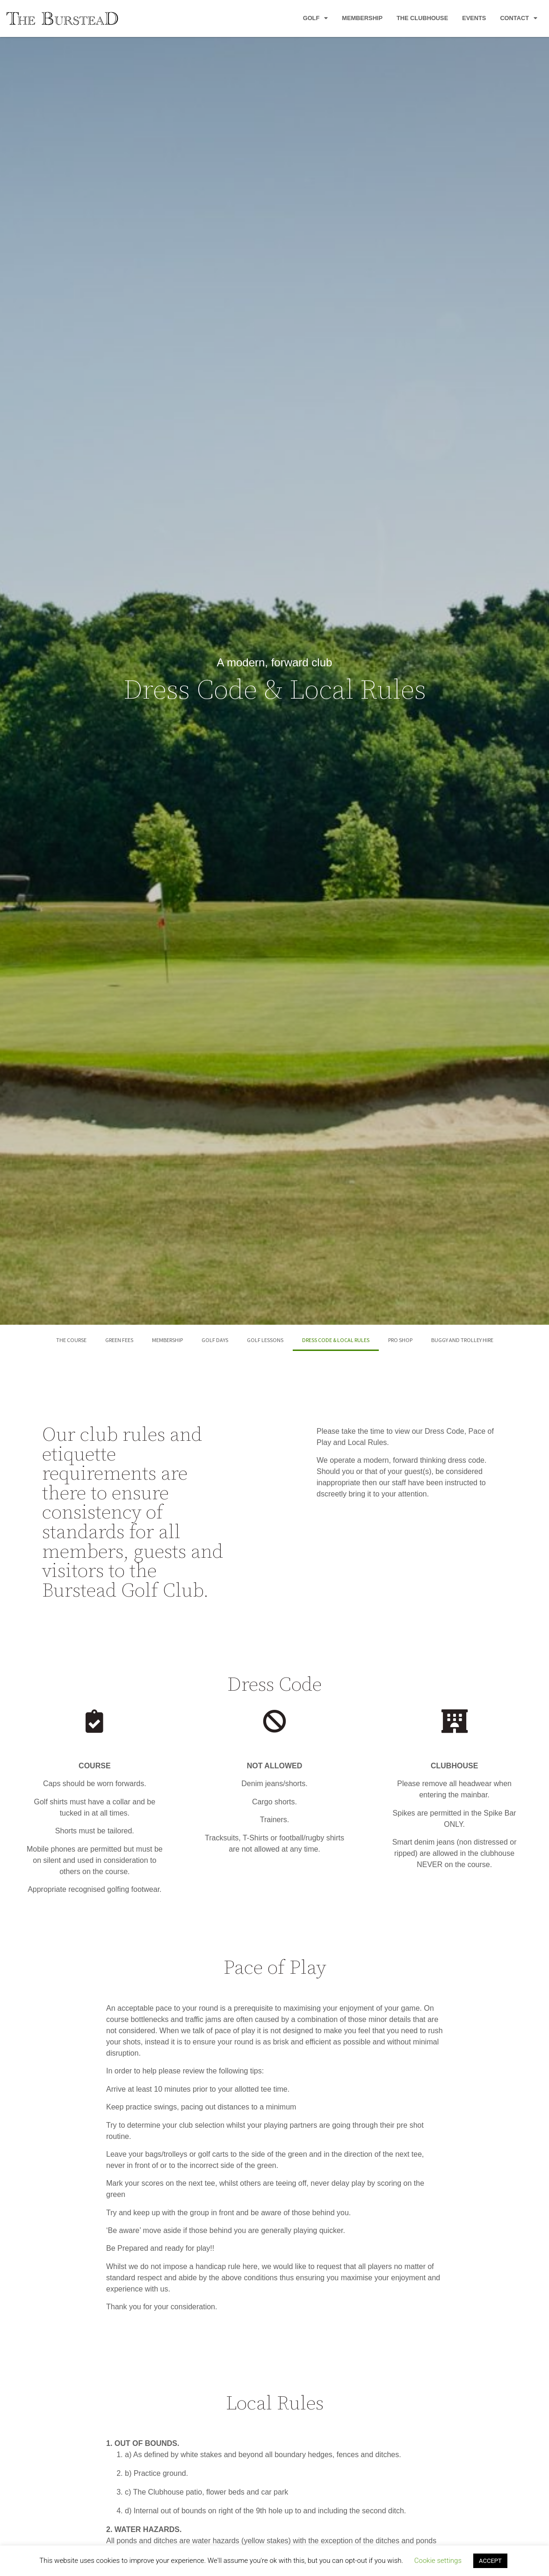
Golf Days (215, 1339)
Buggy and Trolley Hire (462, 1339)
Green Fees (119, 1339)
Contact (518, 18)
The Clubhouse (422, 18)
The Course (71, 1339)
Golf (315, 18)
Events (474, 18)
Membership (362, 18)
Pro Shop (400, 1339)
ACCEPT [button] (490, 2560)
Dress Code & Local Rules (335, 1339)
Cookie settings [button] (438, 2560)
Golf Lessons (265, 1339)
